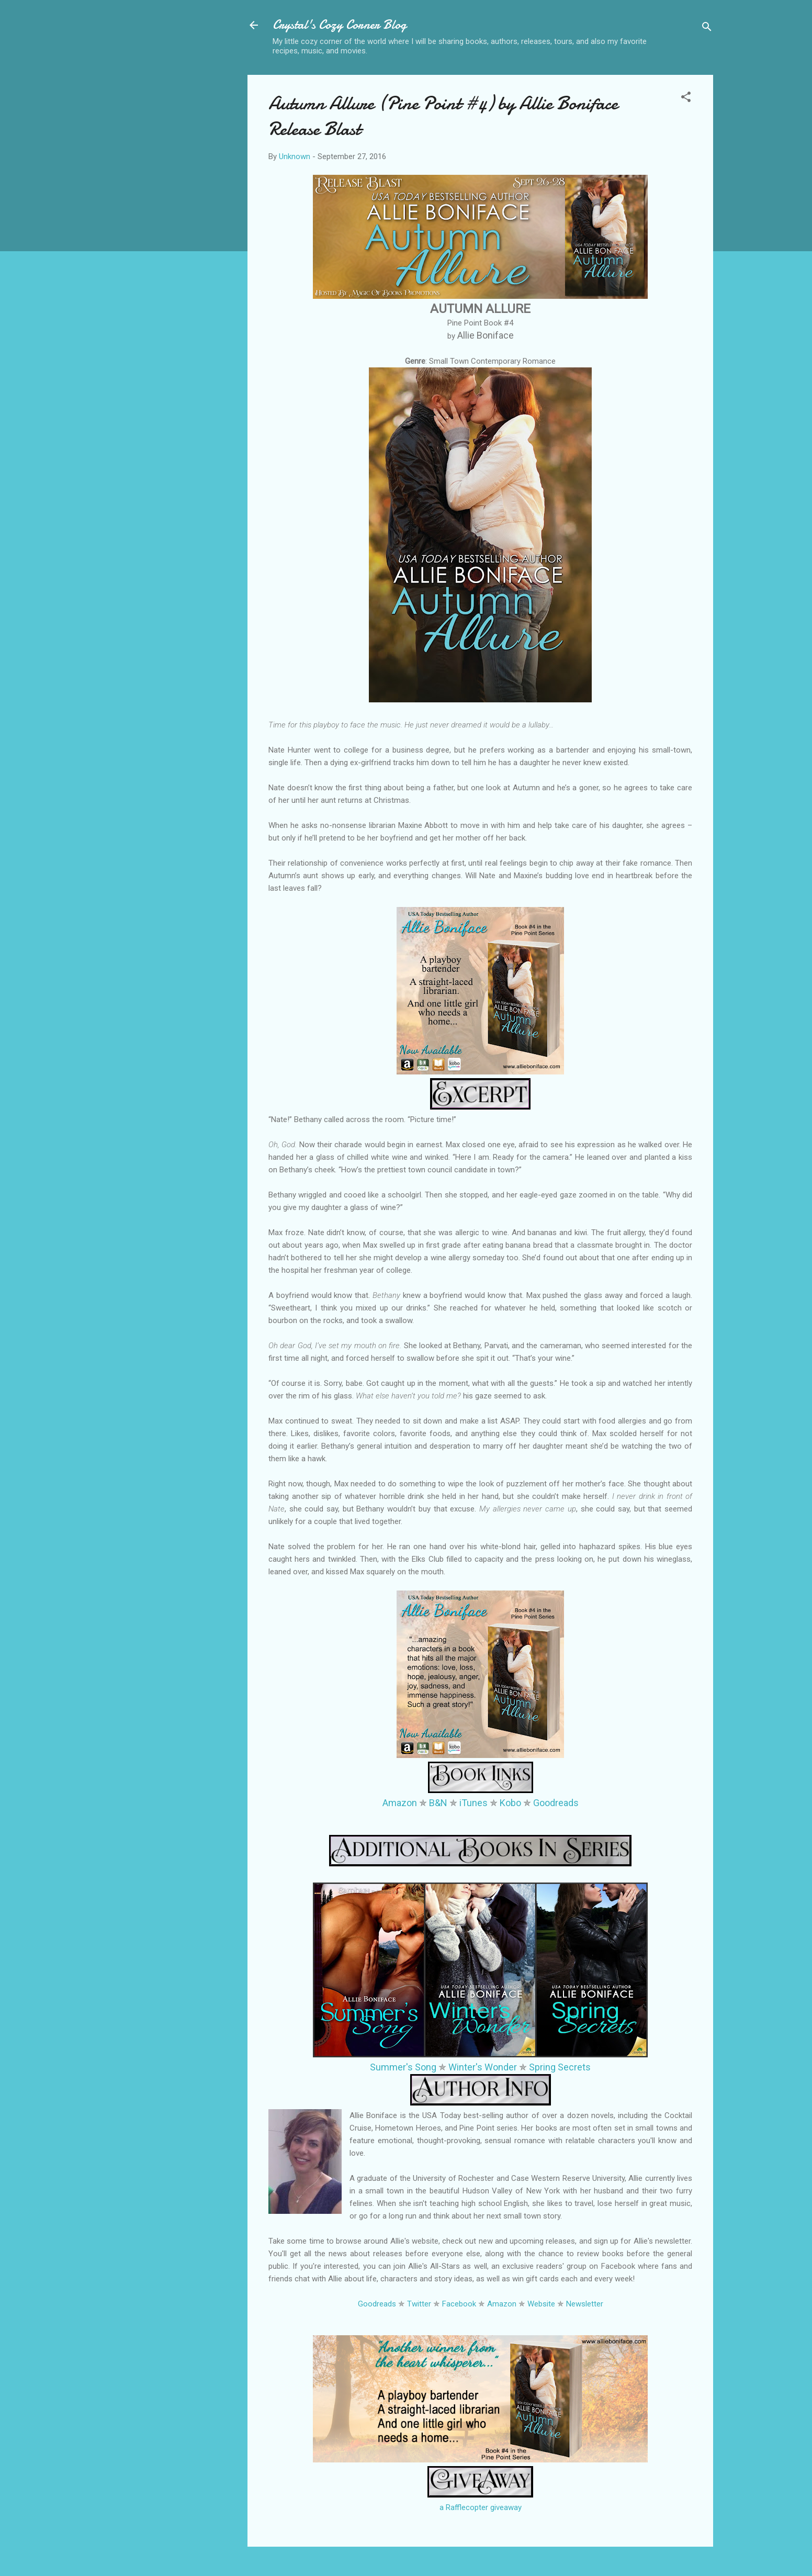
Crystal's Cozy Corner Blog (340, 24)
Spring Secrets (560, 2067)
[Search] (707, 28)
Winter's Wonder (482, 2067)
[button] (686, 99)
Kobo (510, 1802)
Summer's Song (403, 2067)
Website (541, 2304)
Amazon (399, 1802)
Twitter (419, 2304)
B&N (438, 1802)
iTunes (473, 1802)
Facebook (459, 2304)
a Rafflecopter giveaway (480, 2507)
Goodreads (556, 1802)
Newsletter (584, 2304)
